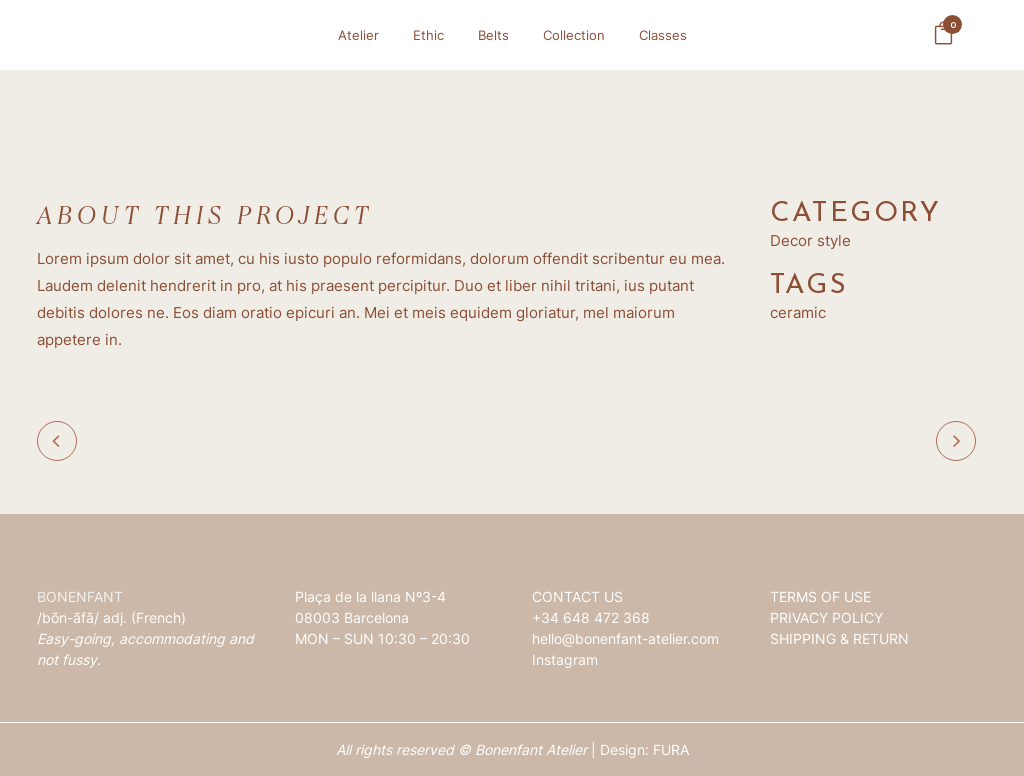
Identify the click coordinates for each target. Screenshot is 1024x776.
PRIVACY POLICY (826, 617)
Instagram (565, 659)
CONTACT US (577, 596)
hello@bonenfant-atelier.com (625, 638)
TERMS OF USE (820, 596)
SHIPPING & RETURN (839, 638)
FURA (671, 749)
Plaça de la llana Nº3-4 (370, 596)
